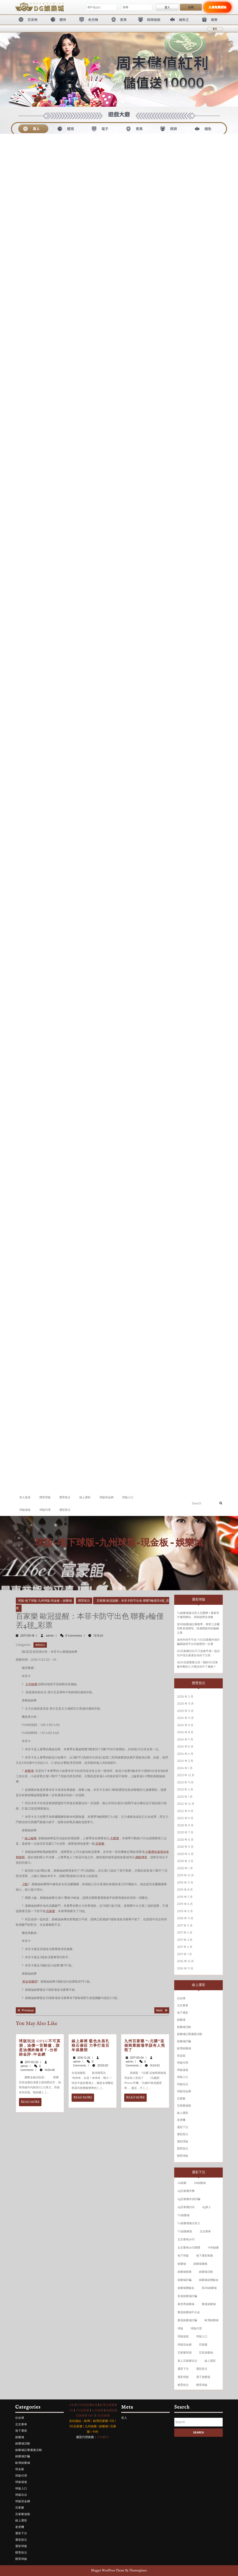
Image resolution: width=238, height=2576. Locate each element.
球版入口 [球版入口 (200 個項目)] (201, 2336)
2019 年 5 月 (185, 1911)
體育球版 (45, 1497)
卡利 (72, 2405)
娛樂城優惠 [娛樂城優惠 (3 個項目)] (200, 2264)
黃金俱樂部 (29, 1982)
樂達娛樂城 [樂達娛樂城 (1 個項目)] (209, 2304)
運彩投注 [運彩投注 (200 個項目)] (201, 2369)
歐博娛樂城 (184, 2048)
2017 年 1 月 (184, 1954)
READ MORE (31, 2103)
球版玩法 (182, 2084)
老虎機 (181, 2120)
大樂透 (114, 1838)
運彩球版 (182, 2141)
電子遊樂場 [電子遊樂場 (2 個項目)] (203, 2377)
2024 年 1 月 (185, 1768)
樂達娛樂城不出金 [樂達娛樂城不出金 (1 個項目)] (189, 2312)
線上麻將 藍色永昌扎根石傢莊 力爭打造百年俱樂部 (91, 2045)
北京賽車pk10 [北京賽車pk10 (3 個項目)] (186, 2239)
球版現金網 (106, 1497)
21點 (25, 1884)
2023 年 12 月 (185, 1775)
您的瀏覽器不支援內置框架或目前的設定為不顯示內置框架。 (119, 67)
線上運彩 (85, 1497)
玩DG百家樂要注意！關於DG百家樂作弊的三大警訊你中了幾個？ (197, 1665)
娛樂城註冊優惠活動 (189, 2034)
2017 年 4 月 (184, 1932)
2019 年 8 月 (185, 1890)
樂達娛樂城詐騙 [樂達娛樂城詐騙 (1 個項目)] (187, 2320)
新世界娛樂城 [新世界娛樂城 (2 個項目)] (186, 2304)
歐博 (94, 2405)
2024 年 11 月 (185, 1718)
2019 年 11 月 (185, 1882)
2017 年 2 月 (184, 1947)
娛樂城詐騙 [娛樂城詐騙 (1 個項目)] (185, 2280)
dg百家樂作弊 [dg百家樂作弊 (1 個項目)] (186, 2191)
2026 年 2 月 (185, 1696)
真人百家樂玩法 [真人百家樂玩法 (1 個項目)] (187, 2361)
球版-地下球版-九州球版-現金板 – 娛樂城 (119, 1543)
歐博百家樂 (107, 2405)
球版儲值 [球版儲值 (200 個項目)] (183, 2336)
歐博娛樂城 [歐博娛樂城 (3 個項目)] (211, 2320)
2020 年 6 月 (185, 1840)
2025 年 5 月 (185, 1711)
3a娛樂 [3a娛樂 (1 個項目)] (182, 2183)
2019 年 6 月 (185, 1904)
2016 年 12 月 (185, 1961)
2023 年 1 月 (185, 1797)
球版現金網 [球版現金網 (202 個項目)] (185, 2344)
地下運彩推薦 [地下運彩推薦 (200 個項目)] (204, 2255)
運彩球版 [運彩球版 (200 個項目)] (183, 2377)
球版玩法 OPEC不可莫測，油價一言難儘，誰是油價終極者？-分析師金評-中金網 (40, 2048)
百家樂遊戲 (184, 2105)
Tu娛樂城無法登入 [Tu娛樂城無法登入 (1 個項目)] (189, 2223)
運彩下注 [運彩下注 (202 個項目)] (183, 2369)
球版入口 (127, 1497)
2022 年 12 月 (185, 1804)
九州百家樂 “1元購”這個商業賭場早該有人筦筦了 (144, 2045)
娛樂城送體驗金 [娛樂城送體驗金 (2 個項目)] (208, 2280)
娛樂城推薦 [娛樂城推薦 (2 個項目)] (185, 2272)
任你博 (181, 1998)
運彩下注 (182, 2127)
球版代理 (45, 1510)
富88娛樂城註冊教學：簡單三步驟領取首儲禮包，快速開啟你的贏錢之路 (198, 1628)
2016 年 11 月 (185, 1968)
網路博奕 (141, 1857)
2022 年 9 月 (185, 1811)
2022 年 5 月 (185, 1818)
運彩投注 (64, 1510)
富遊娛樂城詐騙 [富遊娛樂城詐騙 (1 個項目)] (187, 2296)
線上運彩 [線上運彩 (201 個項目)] (210, 2361)
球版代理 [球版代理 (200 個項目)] (196, 2328)
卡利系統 (83, 2405)
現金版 (181, 2055)
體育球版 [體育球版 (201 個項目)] (201, 2385)
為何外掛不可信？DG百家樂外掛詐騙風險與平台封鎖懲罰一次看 (198, 1642)
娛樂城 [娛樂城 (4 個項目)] (182, 2264)
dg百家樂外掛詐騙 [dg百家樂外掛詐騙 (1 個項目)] (189, 2199)
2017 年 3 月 (184, 1940)
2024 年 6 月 (185, 1746)
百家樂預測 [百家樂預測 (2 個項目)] (185, 2352)
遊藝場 (29, 1771)
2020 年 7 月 (185, 1832)
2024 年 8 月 (185, 1732)
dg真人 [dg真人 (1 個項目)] (206, 2207)
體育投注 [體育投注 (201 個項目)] (183, 2385)
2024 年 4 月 (185, 1754)
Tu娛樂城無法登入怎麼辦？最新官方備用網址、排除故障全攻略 (198, 1615)
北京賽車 (182, 2005)
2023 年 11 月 (185, 1782)
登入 (124, 2418)
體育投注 (64, 1497)
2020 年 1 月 (185, 1868)
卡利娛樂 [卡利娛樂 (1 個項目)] (213, 2247)
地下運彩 (182, 2013)
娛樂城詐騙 (184, 2041)
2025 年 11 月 (185, 1704)
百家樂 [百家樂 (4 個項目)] (203, 2344)
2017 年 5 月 (185, 1925)
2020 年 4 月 (185, 1854)
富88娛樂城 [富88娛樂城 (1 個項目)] (209, 2288)
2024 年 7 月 (185, 1739)
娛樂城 (181, 2020)
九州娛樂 (31, 1684)
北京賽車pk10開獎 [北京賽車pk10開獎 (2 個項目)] (189, 2247)
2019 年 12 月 (185, 1875)
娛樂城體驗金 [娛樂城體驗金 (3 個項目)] (186, 2288)
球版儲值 (24, 1510)
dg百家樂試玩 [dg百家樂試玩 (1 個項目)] (186, 2207)
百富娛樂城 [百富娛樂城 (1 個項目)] (206, 2352)
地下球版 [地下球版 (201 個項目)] (183, 2255)
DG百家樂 (82, 2410)
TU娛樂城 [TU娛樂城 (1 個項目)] (183, 2215)
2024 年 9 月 (185, 1725)
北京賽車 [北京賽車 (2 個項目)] (205, 2231)
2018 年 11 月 (185, 1918)
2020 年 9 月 (185, 1825)
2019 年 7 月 (185, 1897)
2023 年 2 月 (185, 1789)
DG (71, 2410)
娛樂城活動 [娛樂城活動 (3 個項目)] (206, 2272)
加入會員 (24, 1497)
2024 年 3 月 (185, 1761)
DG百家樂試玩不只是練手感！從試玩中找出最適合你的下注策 (198, 1653)
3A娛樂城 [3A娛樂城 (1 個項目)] (200, 2183)
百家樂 (99, 1844)
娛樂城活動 (184, 2027)
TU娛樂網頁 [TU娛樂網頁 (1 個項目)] (185, 2231)
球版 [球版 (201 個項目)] (180, 2328)
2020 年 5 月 (185, 1847)
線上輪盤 (31, 1838)
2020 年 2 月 (185, 1861)
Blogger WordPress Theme (107, 2570)
